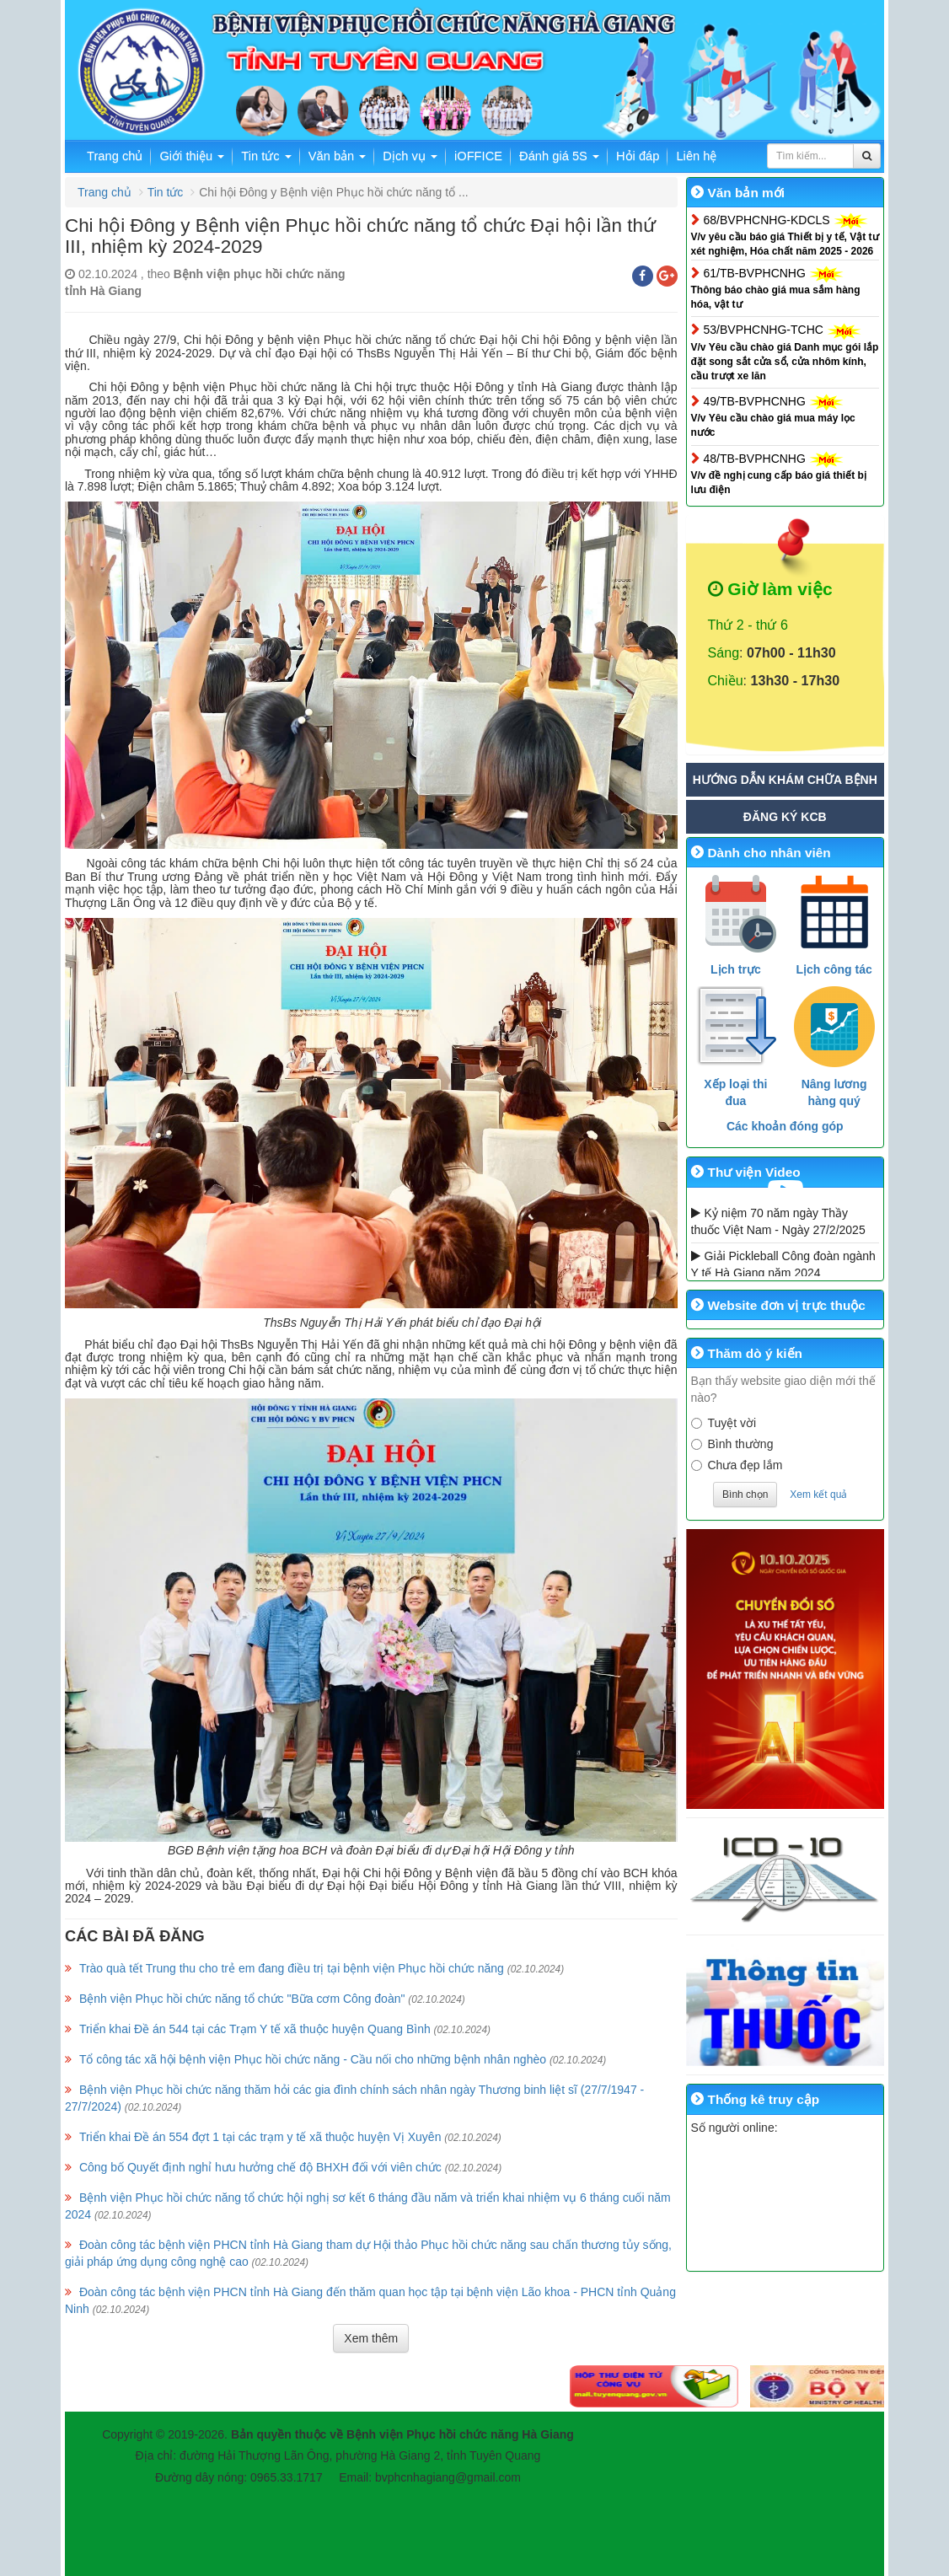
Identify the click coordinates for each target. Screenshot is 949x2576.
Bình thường (732, 1444)
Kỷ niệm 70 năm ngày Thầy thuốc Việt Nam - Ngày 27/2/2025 (778, 1221)
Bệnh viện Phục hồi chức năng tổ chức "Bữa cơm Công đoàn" (242, 1998)
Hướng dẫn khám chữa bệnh (785, 779)
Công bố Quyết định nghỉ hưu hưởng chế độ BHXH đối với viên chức (260, 2167)
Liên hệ (696, 156)
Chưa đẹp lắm (737, 1465)
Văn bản (337, 156)
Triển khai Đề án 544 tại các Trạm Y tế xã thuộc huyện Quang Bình (255, 2029)
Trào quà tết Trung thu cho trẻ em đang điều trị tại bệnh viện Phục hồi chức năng (291, 1968)
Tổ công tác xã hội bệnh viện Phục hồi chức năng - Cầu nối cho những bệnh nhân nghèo (312, 2059)
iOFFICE (478, 156)
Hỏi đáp (637, 156)
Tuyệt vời (724, 1423)
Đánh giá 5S (559, 156)
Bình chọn (745, 1494)
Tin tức (266, 156)
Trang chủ (114, 156)
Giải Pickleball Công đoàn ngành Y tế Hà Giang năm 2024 (783, 1264)
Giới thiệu (191, 156)
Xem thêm (371, 2338)
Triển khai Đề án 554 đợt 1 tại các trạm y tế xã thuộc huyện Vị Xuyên (260, 2137)
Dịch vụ (410, 156)
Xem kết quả (818, 1494)
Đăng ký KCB (785, 817)
